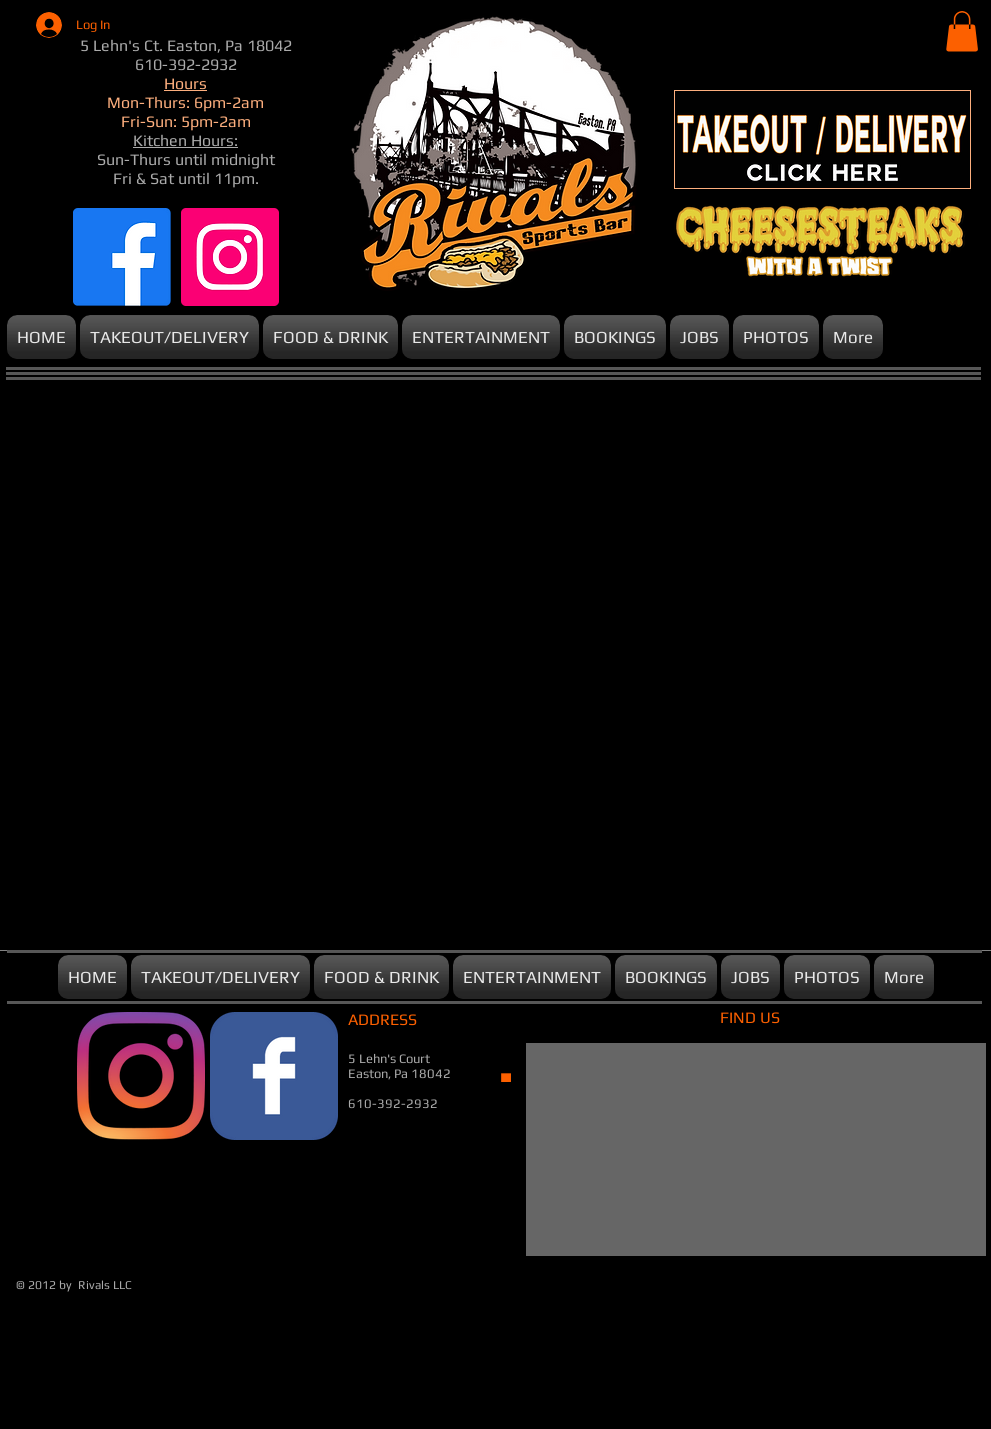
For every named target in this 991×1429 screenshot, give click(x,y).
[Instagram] (230, 257)
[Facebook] (122, 257)
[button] (962, 31)
